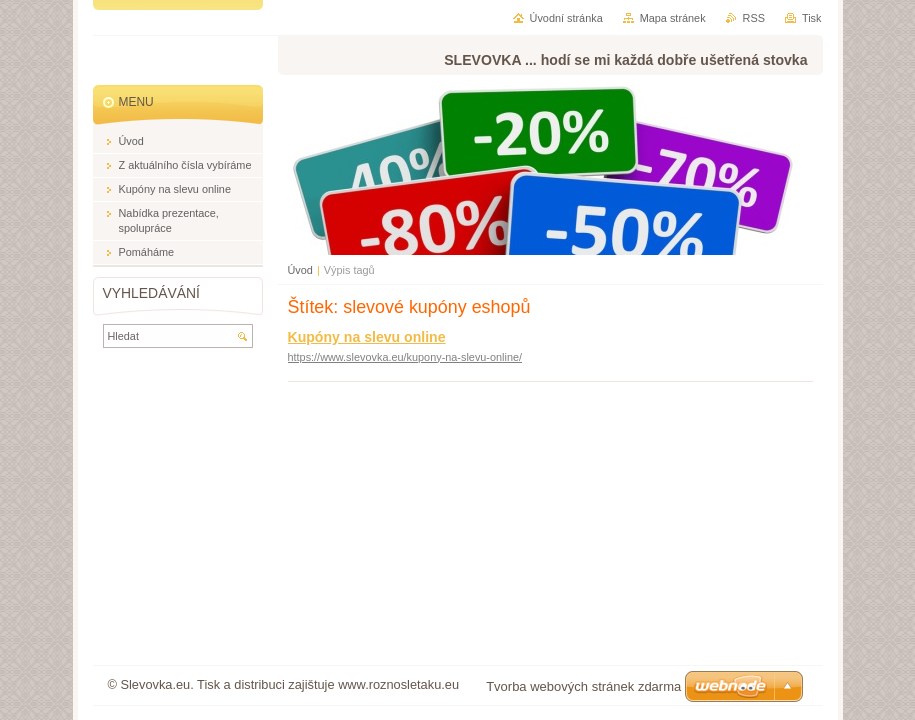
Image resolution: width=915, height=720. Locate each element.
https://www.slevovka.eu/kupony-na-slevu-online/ (405, 357)
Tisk (812, 18)
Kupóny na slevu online (367, 337)
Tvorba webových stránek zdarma (583, 686)
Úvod (300, 270)
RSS (754, 18)
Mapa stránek (673, 18)
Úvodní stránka (566, 18)
